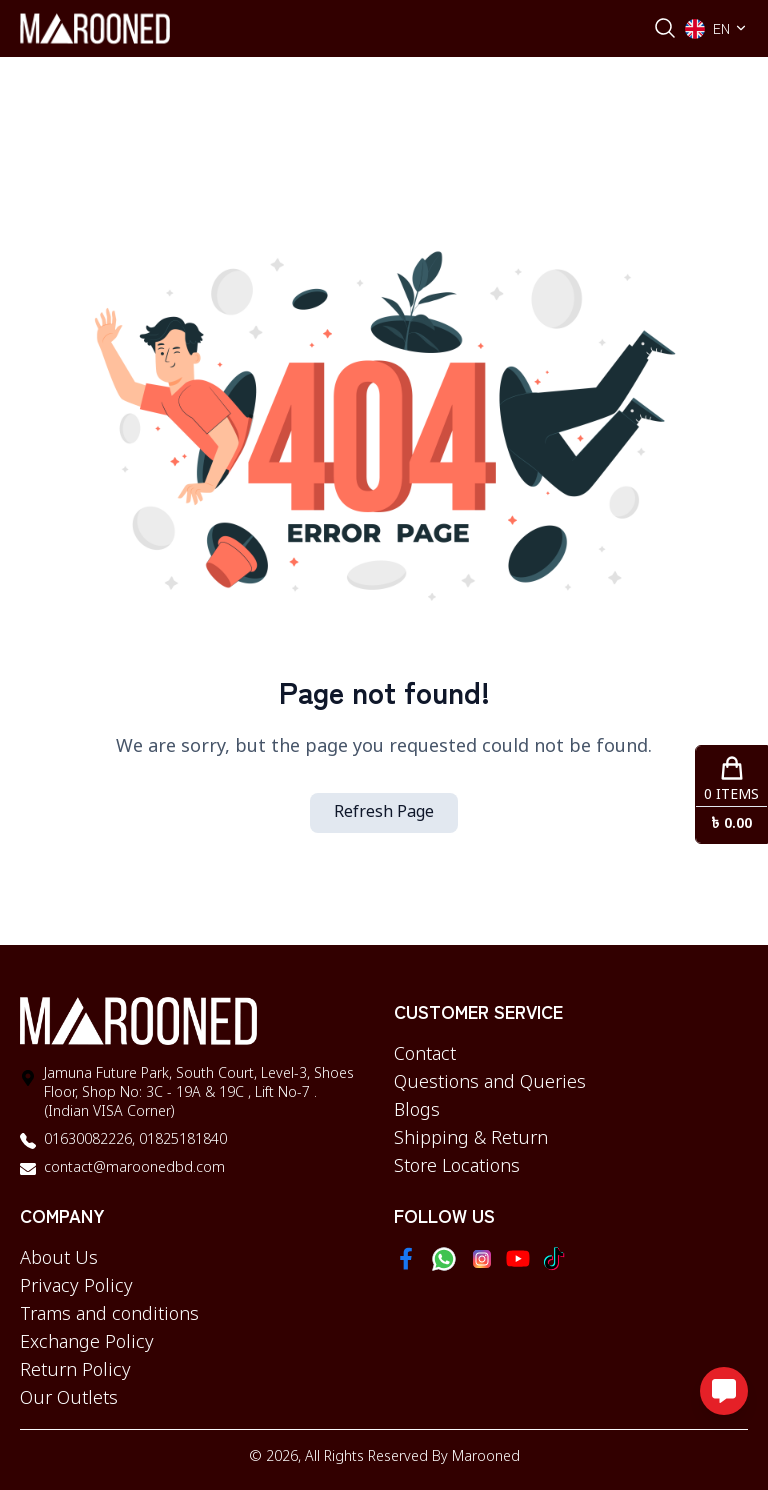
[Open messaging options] (724, 1391)
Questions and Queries (490, 1083)
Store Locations (457, 1167)
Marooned (486, 1457)
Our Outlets (69, 1399)
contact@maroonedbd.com (134, 1168)
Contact (425, 1055)
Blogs (417, 1111)
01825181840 (181, 1140)
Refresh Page (384, 813)
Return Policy (75, 1371)
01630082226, (89, 1140)
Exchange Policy (87, 1343)
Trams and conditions (109, 1315)
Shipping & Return (471, 1139)
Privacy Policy (76, 1287)
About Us (59, 1259)
